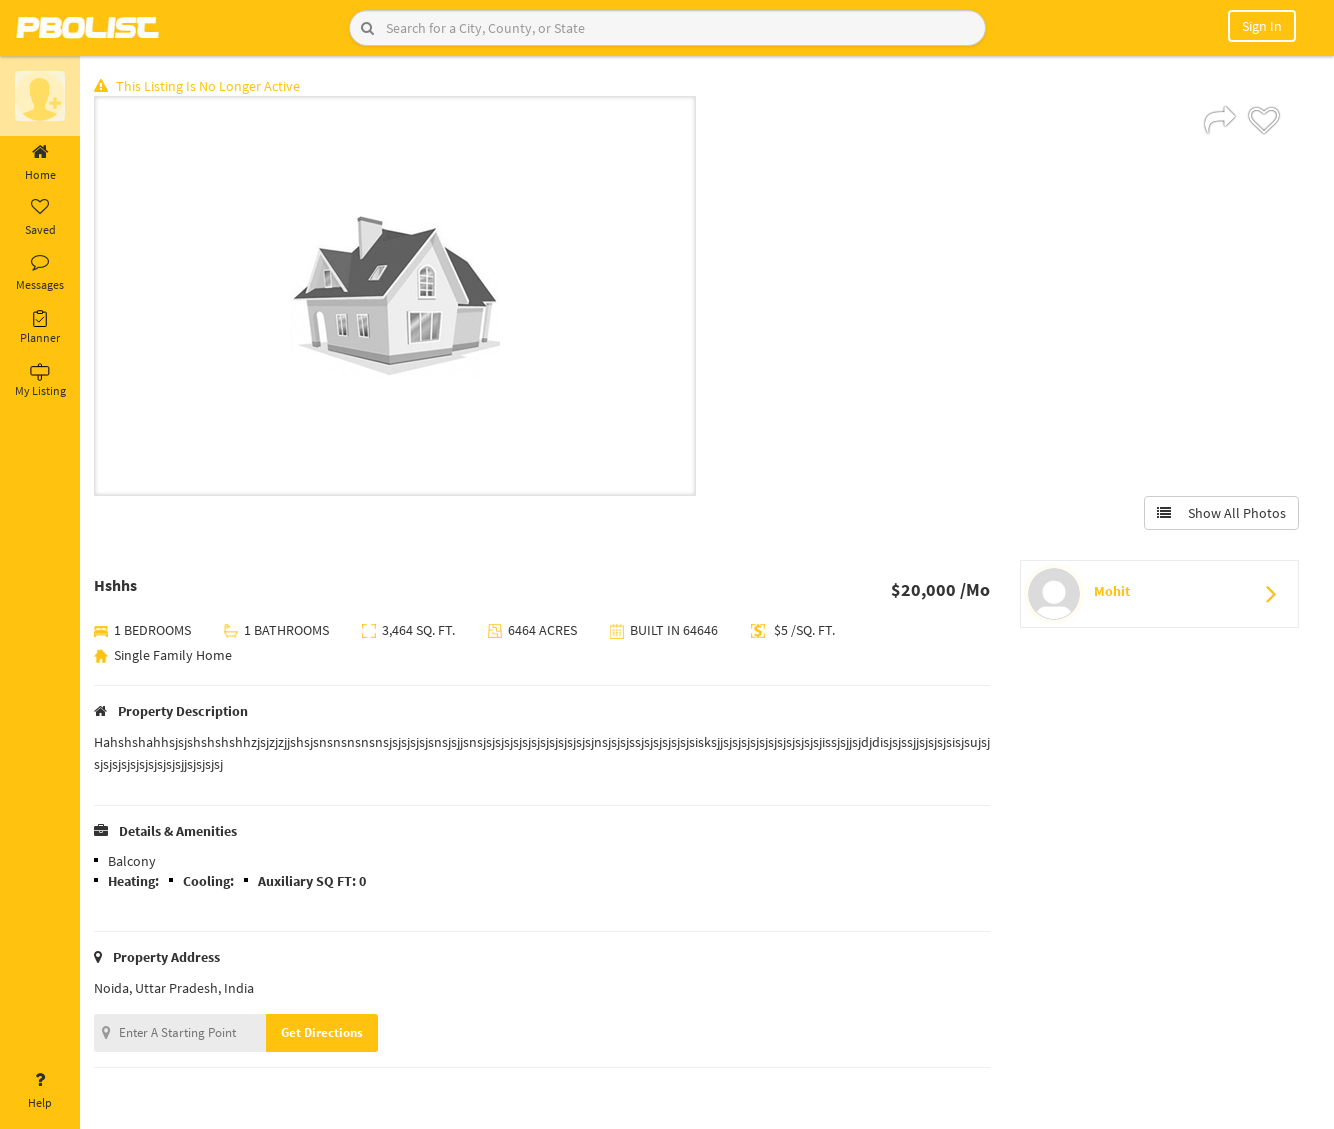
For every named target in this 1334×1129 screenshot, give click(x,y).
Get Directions (323, 1032)
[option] (396, 296)
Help (40, 1091)
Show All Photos (1221, 513)
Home (40, 163)
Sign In (1262, 26)
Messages (40, 273)
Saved (40, 218)
